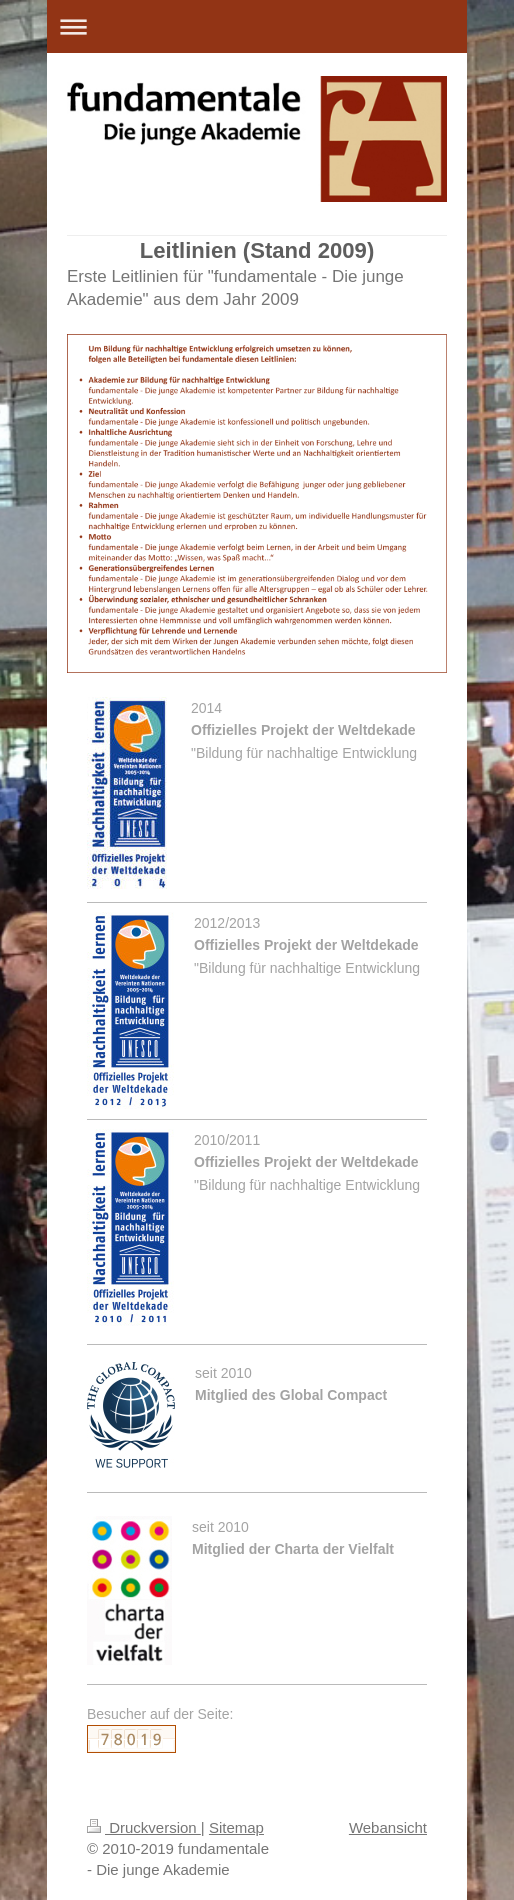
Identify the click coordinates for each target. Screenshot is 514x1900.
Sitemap (236, 1827)
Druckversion (144, 1827)
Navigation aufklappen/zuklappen (257, 26)
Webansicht (388, 1827)
